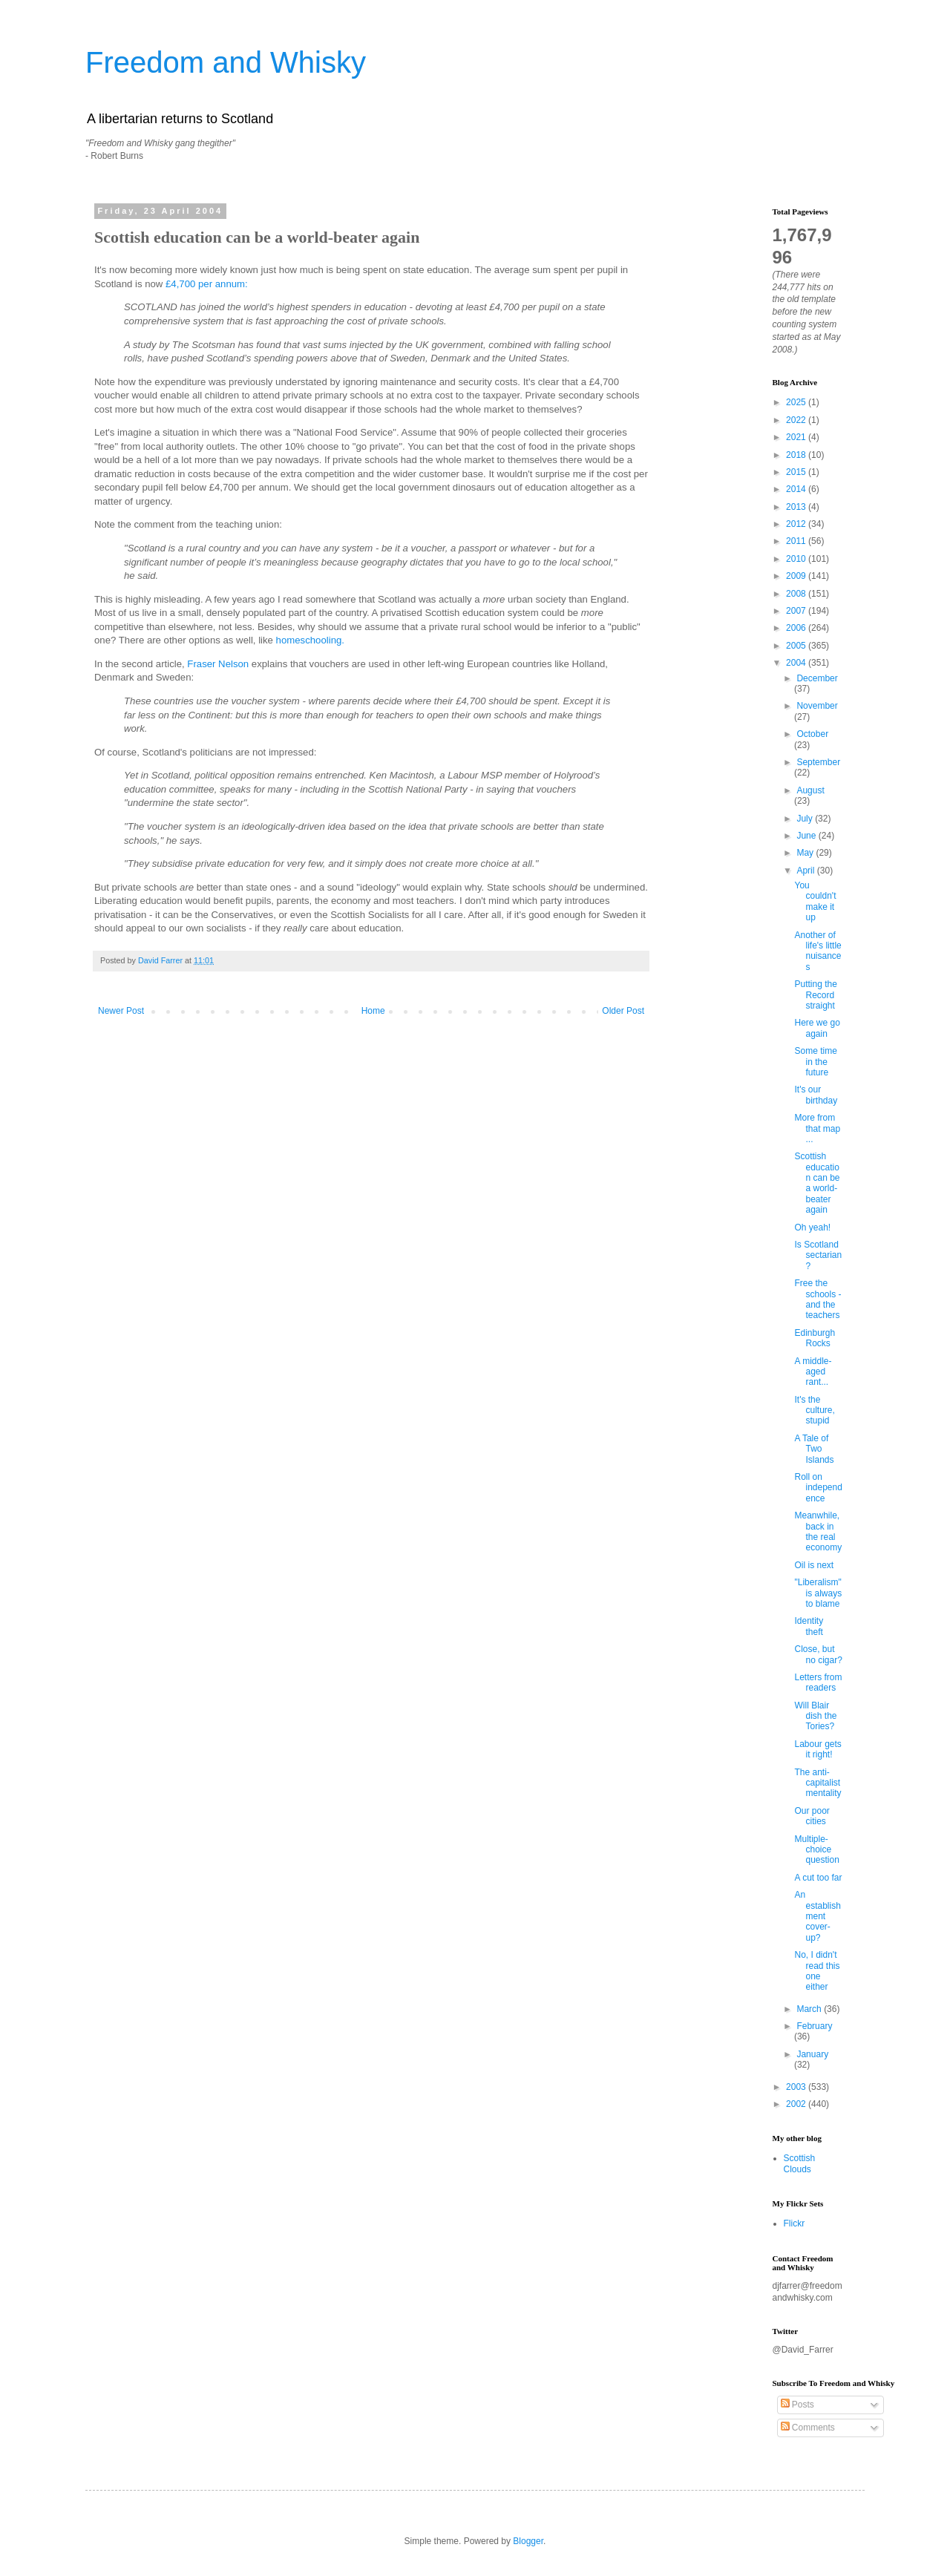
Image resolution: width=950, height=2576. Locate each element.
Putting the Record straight (815, 995)
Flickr (794, 2223)
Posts (797, 2404)
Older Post (623, 1011)
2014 (797, 489)
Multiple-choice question (816, 1850)
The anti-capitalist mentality (817, 1783)
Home (373, 1011)
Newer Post (121, 1011)
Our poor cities (811, 1816)
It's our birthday (815, 1094)
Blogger (528, 2541)
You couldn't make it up (815, 901)
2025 (797, 402)
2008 (797, 594)
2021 (797, 437)
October (812, 734)
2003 (797, 2087)
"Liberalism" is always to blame (818, 1593)
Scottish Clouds (800, 2163)
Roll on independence (818, 1488)
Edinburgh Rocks (814, 1338)
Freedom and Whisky (225, 62)
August (810, 790)
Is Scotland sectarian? (818, 1255)
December (816, 678)
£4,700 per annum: (207, 283)
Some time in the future (815, 1062)
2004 (797, 663)
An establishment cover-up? (817, 1916)
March (810, 2009)
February (814, 2026)
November (816, 706)
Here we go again (816, 1027)
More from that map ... (817, 1128)
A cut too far (818, 1877)
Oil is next (813, 1565)
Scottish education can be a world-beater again (816, 1183)
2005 (797, 645)
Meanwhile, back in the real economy (818, 1531)
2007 (797, 611)
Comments (808, 2427)
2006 (797, 628)
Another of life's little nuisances (817, 951)
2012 (797, 524)
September (818, 762)
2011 (797, 541)
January (812, 2054)
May (806, 853)
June (807, 835)
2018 (797, 455)
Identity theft (808, 1626)
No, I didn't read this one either (816, 1971)
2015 (797, 472)
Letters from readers (818, 1682)
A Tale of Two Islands (813, 1449)
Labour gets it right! (817, 1749)
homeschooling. (310, 640)
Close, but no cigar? (818, 1654)
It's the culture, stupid (814, 1410)
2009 (797, 576)
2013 (797, 507)
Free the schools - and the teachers (817, 1299)
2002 (797, 2104)
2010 (797, 559)
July (805, 818)
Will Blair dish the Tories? (815, 1716)
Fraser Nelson (218, 663)
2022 (797, 420)
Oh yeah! (812, 1227)
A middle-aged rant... (812, 1372)
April (806, 870)
